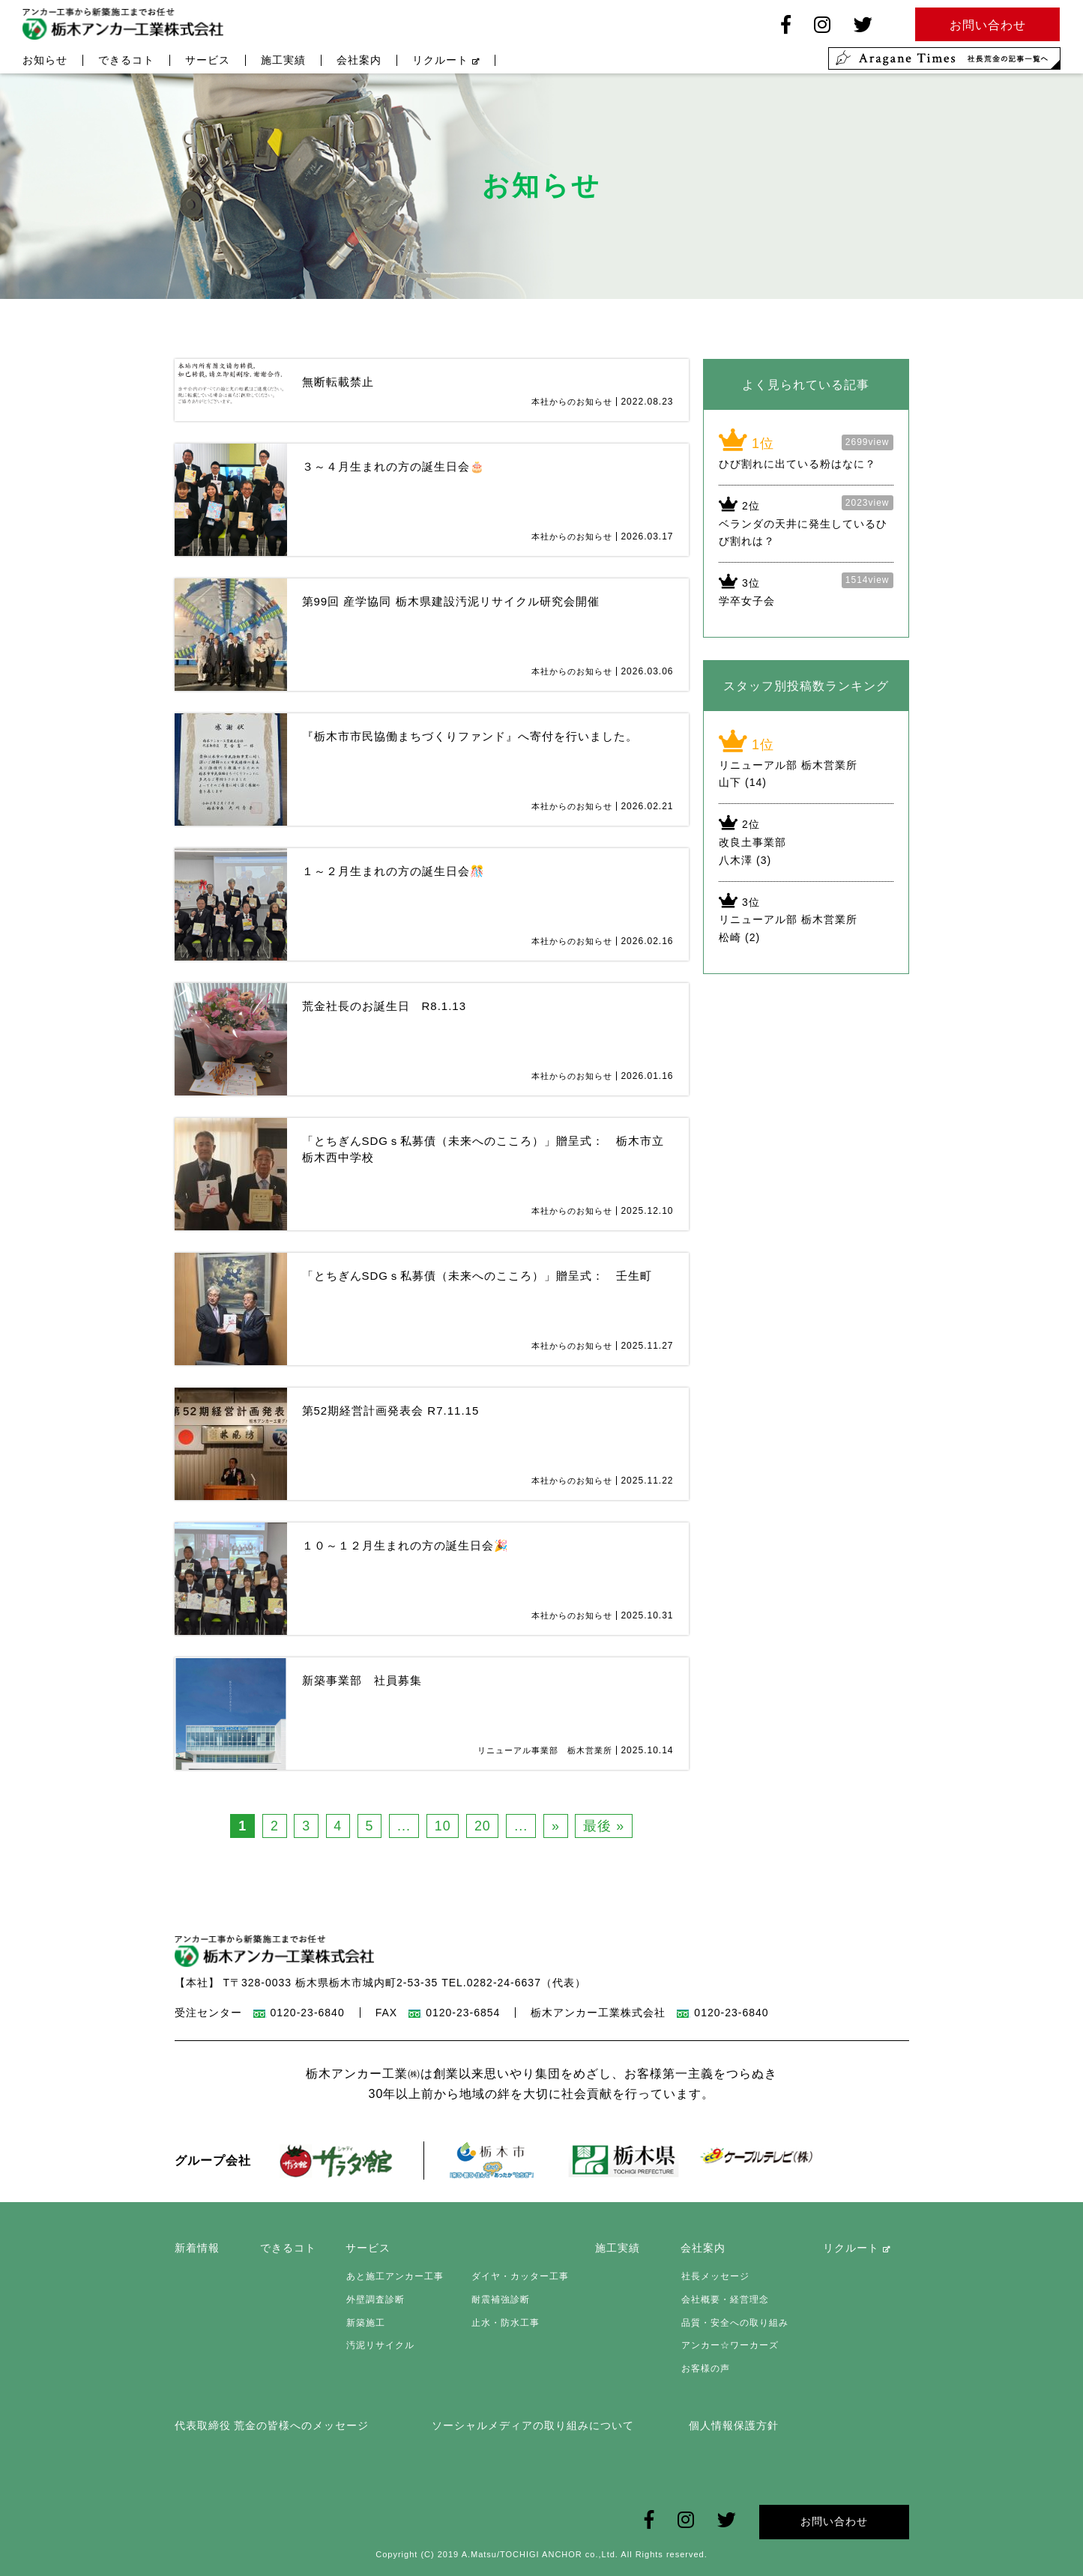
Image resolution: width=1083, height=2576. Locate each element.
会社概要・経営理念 (724, 2299)
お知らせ (44, 61)
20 (483, 1825)
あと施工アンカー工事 (394, 2277)
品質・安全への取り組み (734, 2323)
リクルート (446, 61)
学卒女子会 (747, 601)
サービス (207, 61)
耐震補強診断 (499, 2299)
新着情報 (197, 2249)
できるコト (126, 61)
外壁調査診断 (375, 2299)
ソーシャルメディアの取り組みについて (533, 2425)
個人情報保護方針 (734, 2425)
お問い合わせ (834, 2521)
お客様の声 (705, 2367)
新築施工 (365, 2323)
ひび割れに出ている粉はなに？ (797, 464)
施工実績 (283, 61)
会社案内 (359, 61)
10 (443, 1825)
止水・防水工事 (504, 2323)
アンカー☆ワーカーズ (729, 2345)
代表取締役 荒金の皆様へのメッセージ (272, 2425)
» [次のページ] (557, 1825)
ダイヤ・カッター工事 (518, 2277)
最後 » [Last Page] (606, 1825)
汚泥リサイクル (380, 2345)
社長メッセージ (715, 2277)
